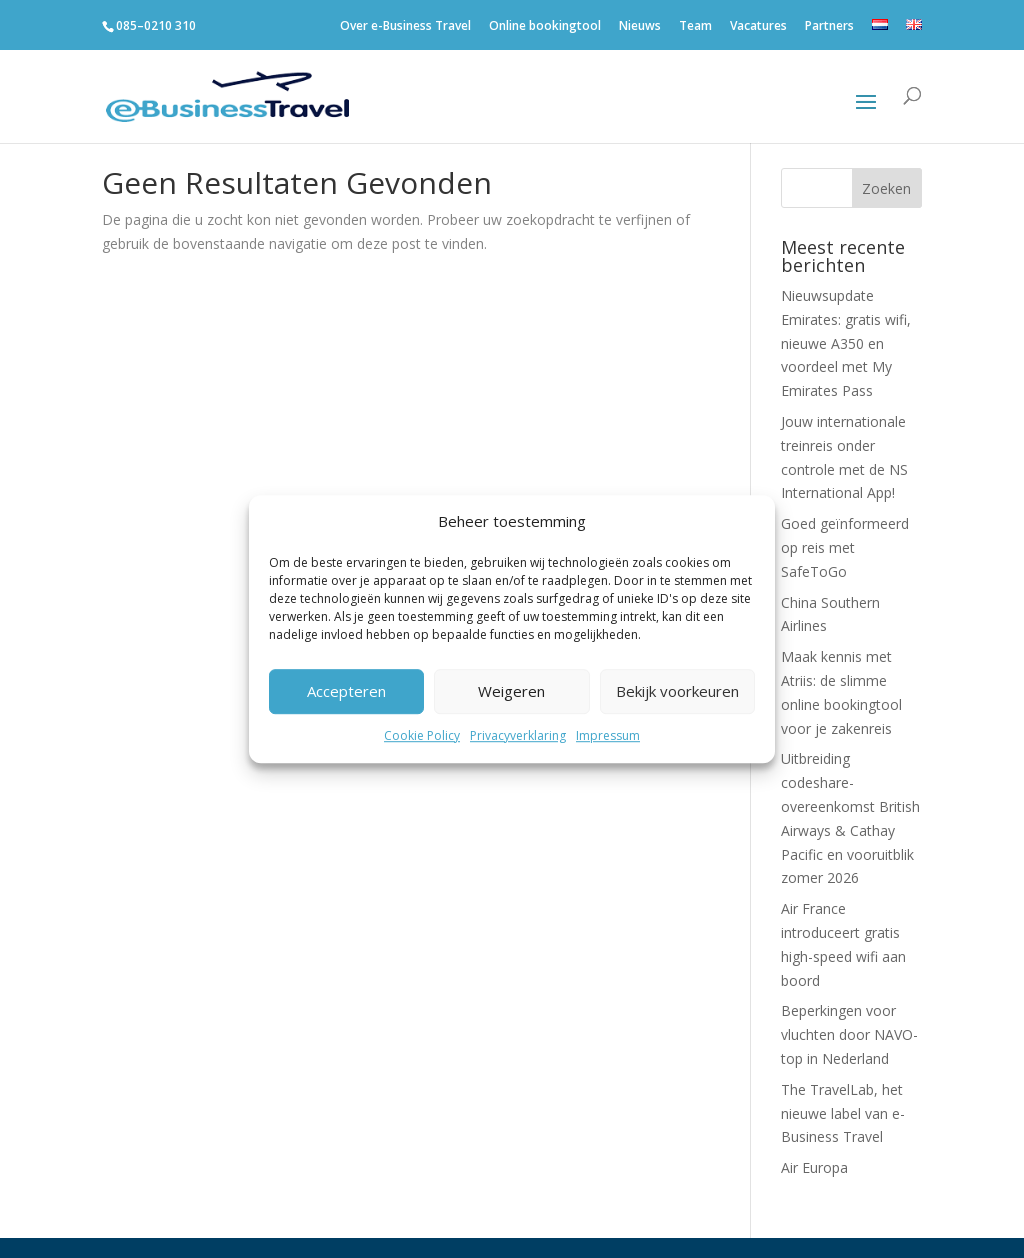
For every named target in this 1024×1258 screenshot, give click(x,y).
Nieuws (640, 30)
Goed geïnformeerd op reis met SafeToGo (845, 547)
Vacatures (758, 30)
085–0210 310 (156, 25)
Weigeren (511, 692)
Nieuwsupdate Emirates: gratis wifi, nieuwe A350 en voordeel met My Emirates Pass (846, 343)
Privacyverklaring (518, 735)
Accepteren (346, 692)
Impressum (608, 735)
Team (695, 30)
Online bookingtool (545, 30)
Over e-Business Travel (405, 30)
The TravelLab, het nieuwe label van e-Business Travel (843, 1113)
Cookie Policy (422, 735)
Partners (829, 30)
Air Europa (814, 1167)
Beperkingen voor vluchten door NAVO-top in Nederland (849, 1034)
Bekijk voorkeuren (677, 692)
